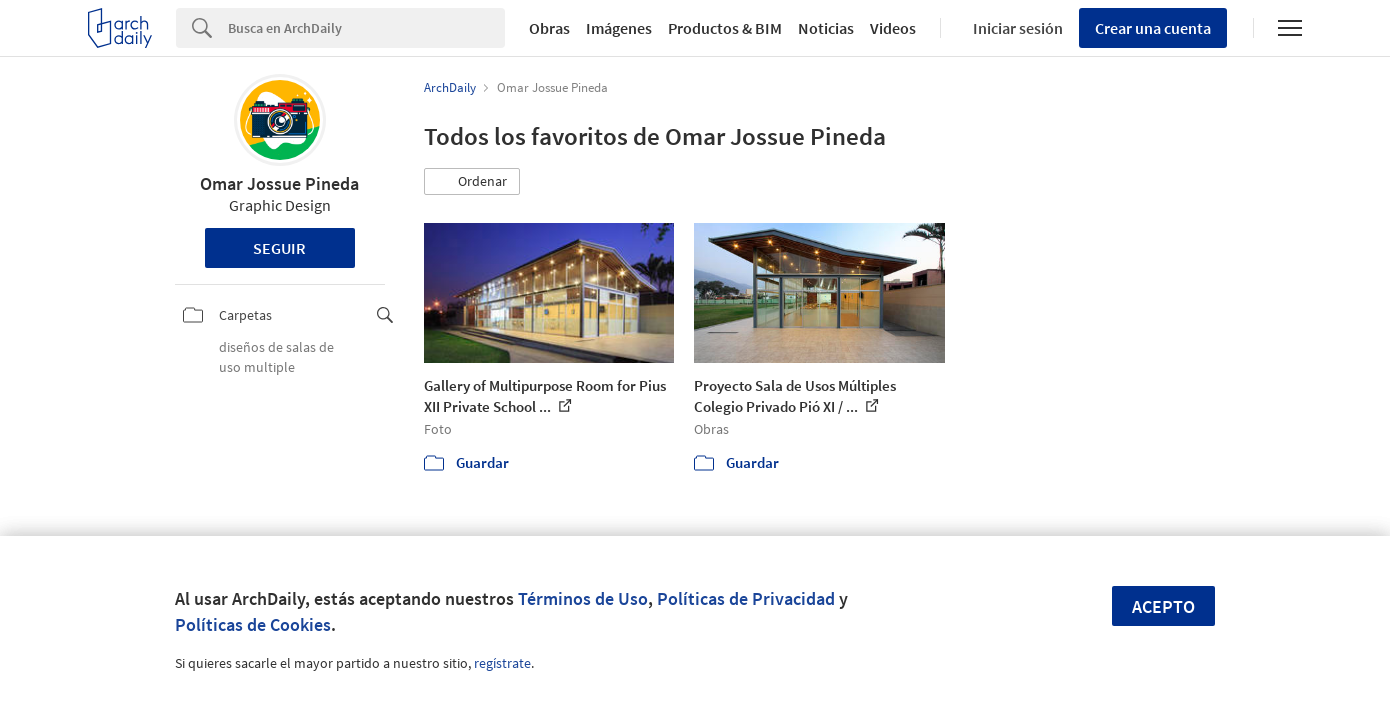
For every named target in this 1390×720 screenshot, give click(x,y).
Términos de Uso (583, 598)
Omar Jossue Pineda (279, 183)
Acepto (1163, 606)
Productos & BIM (725, 28)
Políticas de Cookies (253, 624)
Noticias (826, 28)
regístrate (502, 663)
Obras (549, 28)
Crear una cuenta (1153, 28)
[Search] (366, 28)
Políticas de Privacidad (746, 598)
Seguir (279, 248)
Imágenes (619, 28)
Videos (893, 28)
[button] (472, 182)
